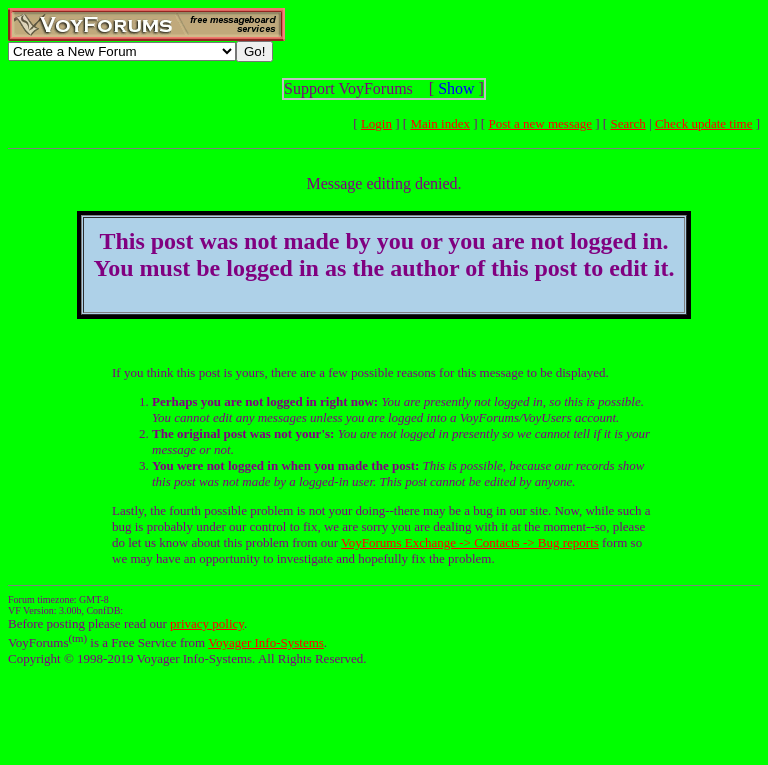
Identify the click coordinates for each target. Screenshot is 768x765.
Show (456, 88)
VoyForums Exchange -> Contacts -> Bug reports (470, 542)
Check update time (703, 123)
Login (376, 123)
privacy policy (207, 623)
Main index (440, 123)
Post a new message (540, 123)
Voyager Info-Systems (266, 642)
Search (627, 123)
